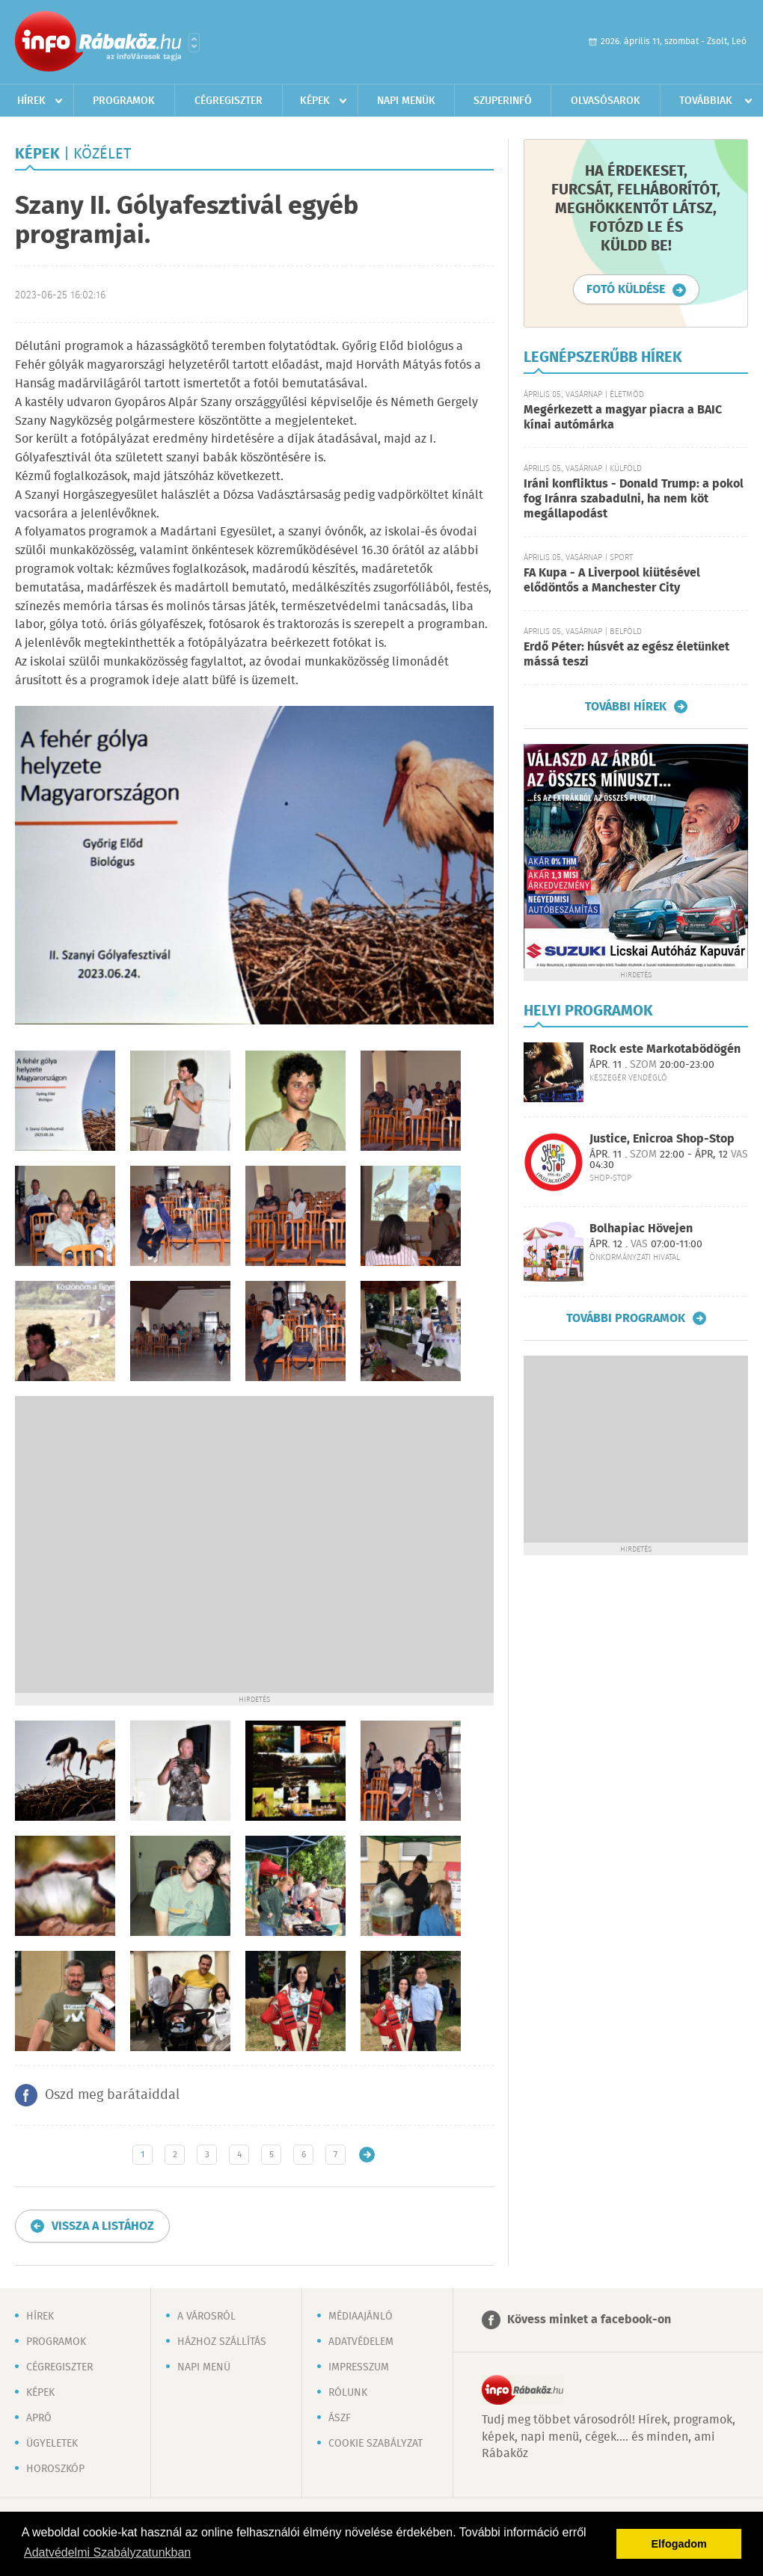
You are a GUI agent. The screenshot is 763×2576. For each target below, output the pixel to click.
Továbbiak (705, 101)
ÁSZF (339, 2418)
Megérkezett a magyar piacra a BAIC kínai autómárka (623, 417)
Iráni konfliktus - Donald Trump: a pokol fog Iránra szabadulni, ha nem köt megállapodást (634, 499)
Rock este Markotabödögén (665, 1049)
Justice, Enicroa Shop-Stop (662, 1139)
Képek (315, 101)
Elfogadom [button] (679, 2544)
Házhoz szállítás (221, 2342)
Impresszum (358, 2367)
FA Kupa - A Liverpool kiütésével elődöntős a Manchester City (612, 580)
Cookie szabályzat (375, 2443)
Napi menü (203, 2367)
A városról (206, 2316)
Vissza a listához (103, 2226)
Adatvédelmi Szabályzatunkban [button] (107, 2552)
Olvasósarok (605, 101)
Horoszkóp (55, 2469)
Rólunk (347, 2393)
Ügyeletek (52, 2443)
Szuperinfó (503, 101)
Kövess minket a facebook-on (589, 2320)
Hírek (31, 101)
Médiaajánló (360, 2316)
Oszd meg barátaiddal (112, 2095)
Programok (124, 101)
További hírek (626, 706)
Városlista (194, 42)
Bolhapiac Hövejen (641, 1229)
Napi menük (406, 101)
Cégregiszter (228, 101)
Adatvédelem (360, 2342)
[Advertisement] (147, 1543)
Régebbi (367, 2154)
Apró (39, 2418)
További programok (625, 1318)
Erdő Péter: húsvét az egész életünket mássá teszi (626, 654)
